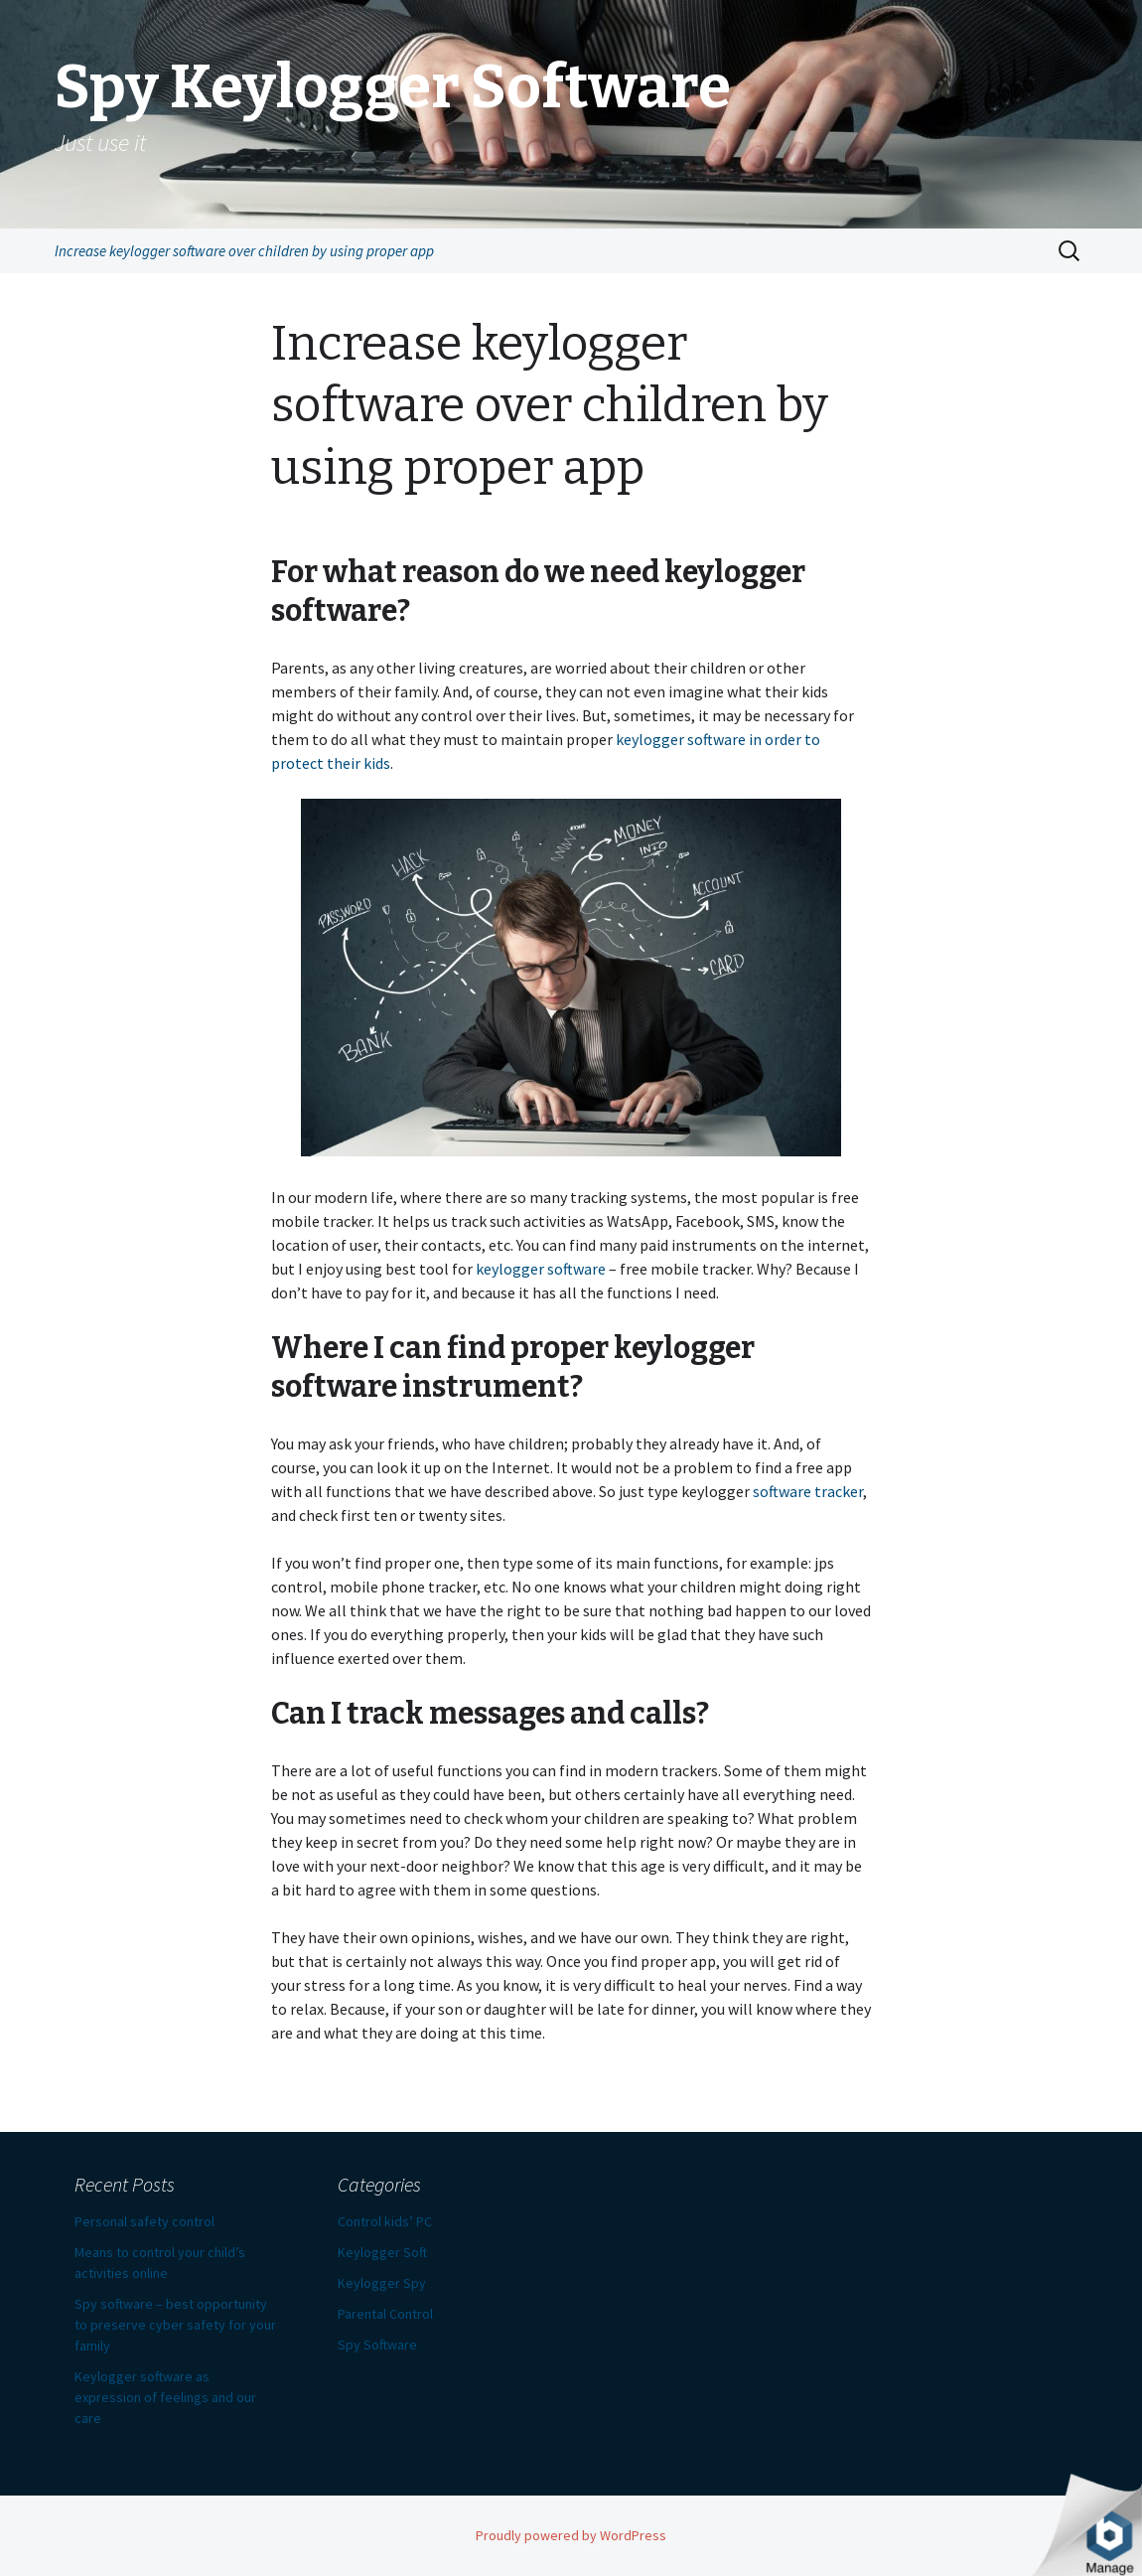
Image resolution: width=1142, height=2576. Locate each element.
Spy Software (377, 2344)
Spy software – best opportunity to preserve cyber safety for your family (175, 2324)
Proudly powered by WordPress (571, 2535)
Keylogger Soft (382, 2252)
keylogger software (541, 1269)
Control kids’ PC (385, 2221)
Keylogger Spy (382, 2283)
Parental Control (385, 2314)
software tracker (808, 1491)
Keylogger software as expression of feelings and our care (165, 2397)
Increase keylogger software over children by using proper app (244, 250)
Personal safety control (144, 2221)
